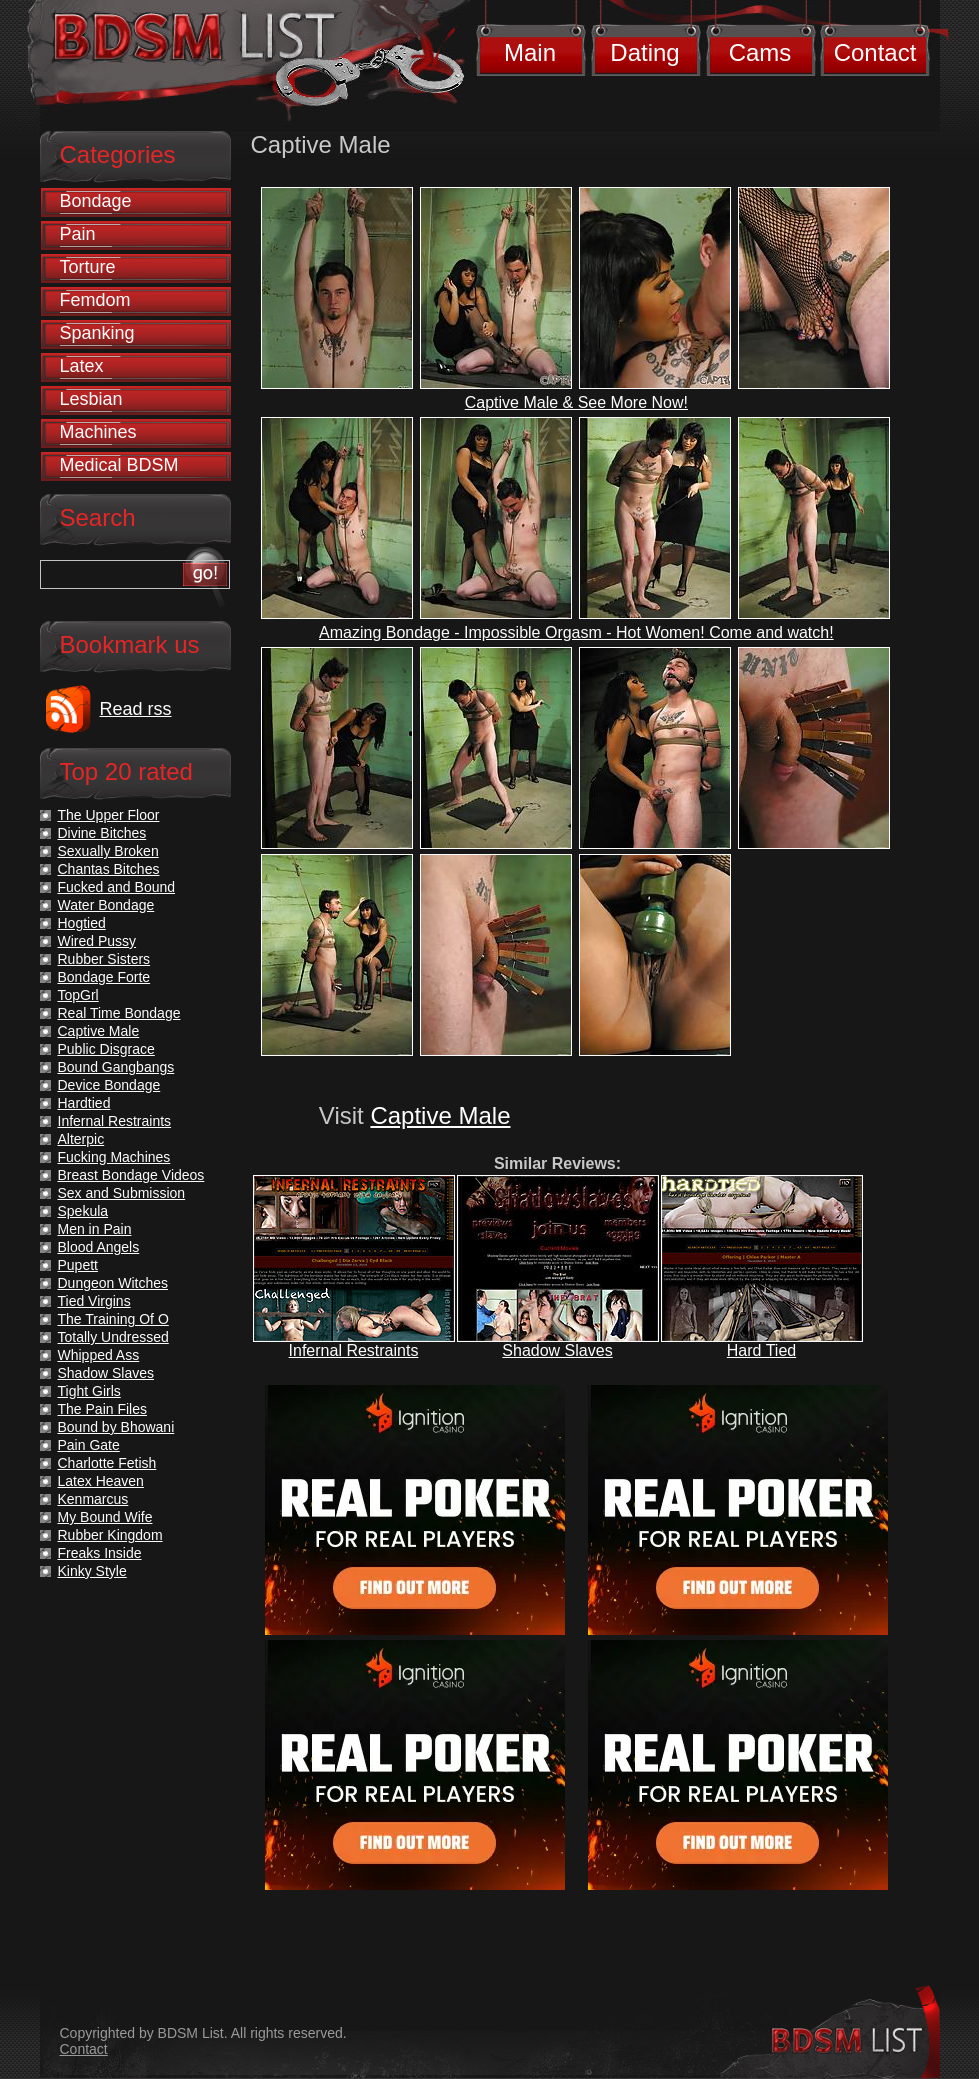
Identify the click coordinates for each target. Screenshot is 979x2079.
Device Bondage (109, 1085)
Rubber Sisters (104, 959)
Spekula (83, 1211)
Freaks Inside (100, 1553)
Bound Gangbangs (116, 1067)
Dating (644, 52)
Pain (78, 234)
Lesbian (91, 399)
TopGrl (78, 995)
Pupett (78, 1265)
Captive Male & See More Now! (576, 402)
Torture (88, 267)
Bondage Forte (104, 977)
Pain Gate (89, 1445)
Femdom (95, 300)
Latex (82, 366)
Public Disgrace (106, 1049)
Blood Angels (99, 1247)
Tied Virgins (94, 1301)
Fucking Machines (114, 1157)
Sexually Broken (108, 851)
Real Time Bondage (119, 1013)
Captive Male (440, 1115)
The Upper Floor (109, 815)
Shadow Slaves (557, 1350)
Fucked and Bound (117, 887)
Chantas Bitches (109, 869)
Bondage (96, 201)
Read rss (136, 709)
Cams (760, 52)
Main (530, 52)
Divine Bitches (102, 833)
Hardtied (84, 1103)
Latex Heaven (101, 1481)
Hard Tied (761, 1350)
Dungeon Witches (113, 1283)
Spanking (97, 333)
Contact (875, 52)
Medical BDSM (119, 465)
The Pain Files (102, 1409)
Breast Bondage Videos (131, 1175)
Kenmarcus (93, 1499)
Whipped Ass (99, 1355)
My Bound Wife (105, 1517)
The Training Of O (113, 1319)
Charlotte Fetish (107, 1463)
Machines (98, 432)
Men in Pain (95, 1229)
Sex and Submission (122, 1193)
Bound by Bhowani (116, 1427)
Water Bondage (106, 905)
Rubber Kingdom (110, 1535)
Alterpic (81, 1139)
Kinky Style (92, 1571)
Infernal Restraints (354, 1350)
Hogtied (82, 923)
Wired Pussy (97, 941)
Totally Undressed (113, 1337)
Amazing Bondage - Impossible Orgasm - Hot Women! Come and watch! (576, 632)
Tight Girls (89, 1391)
